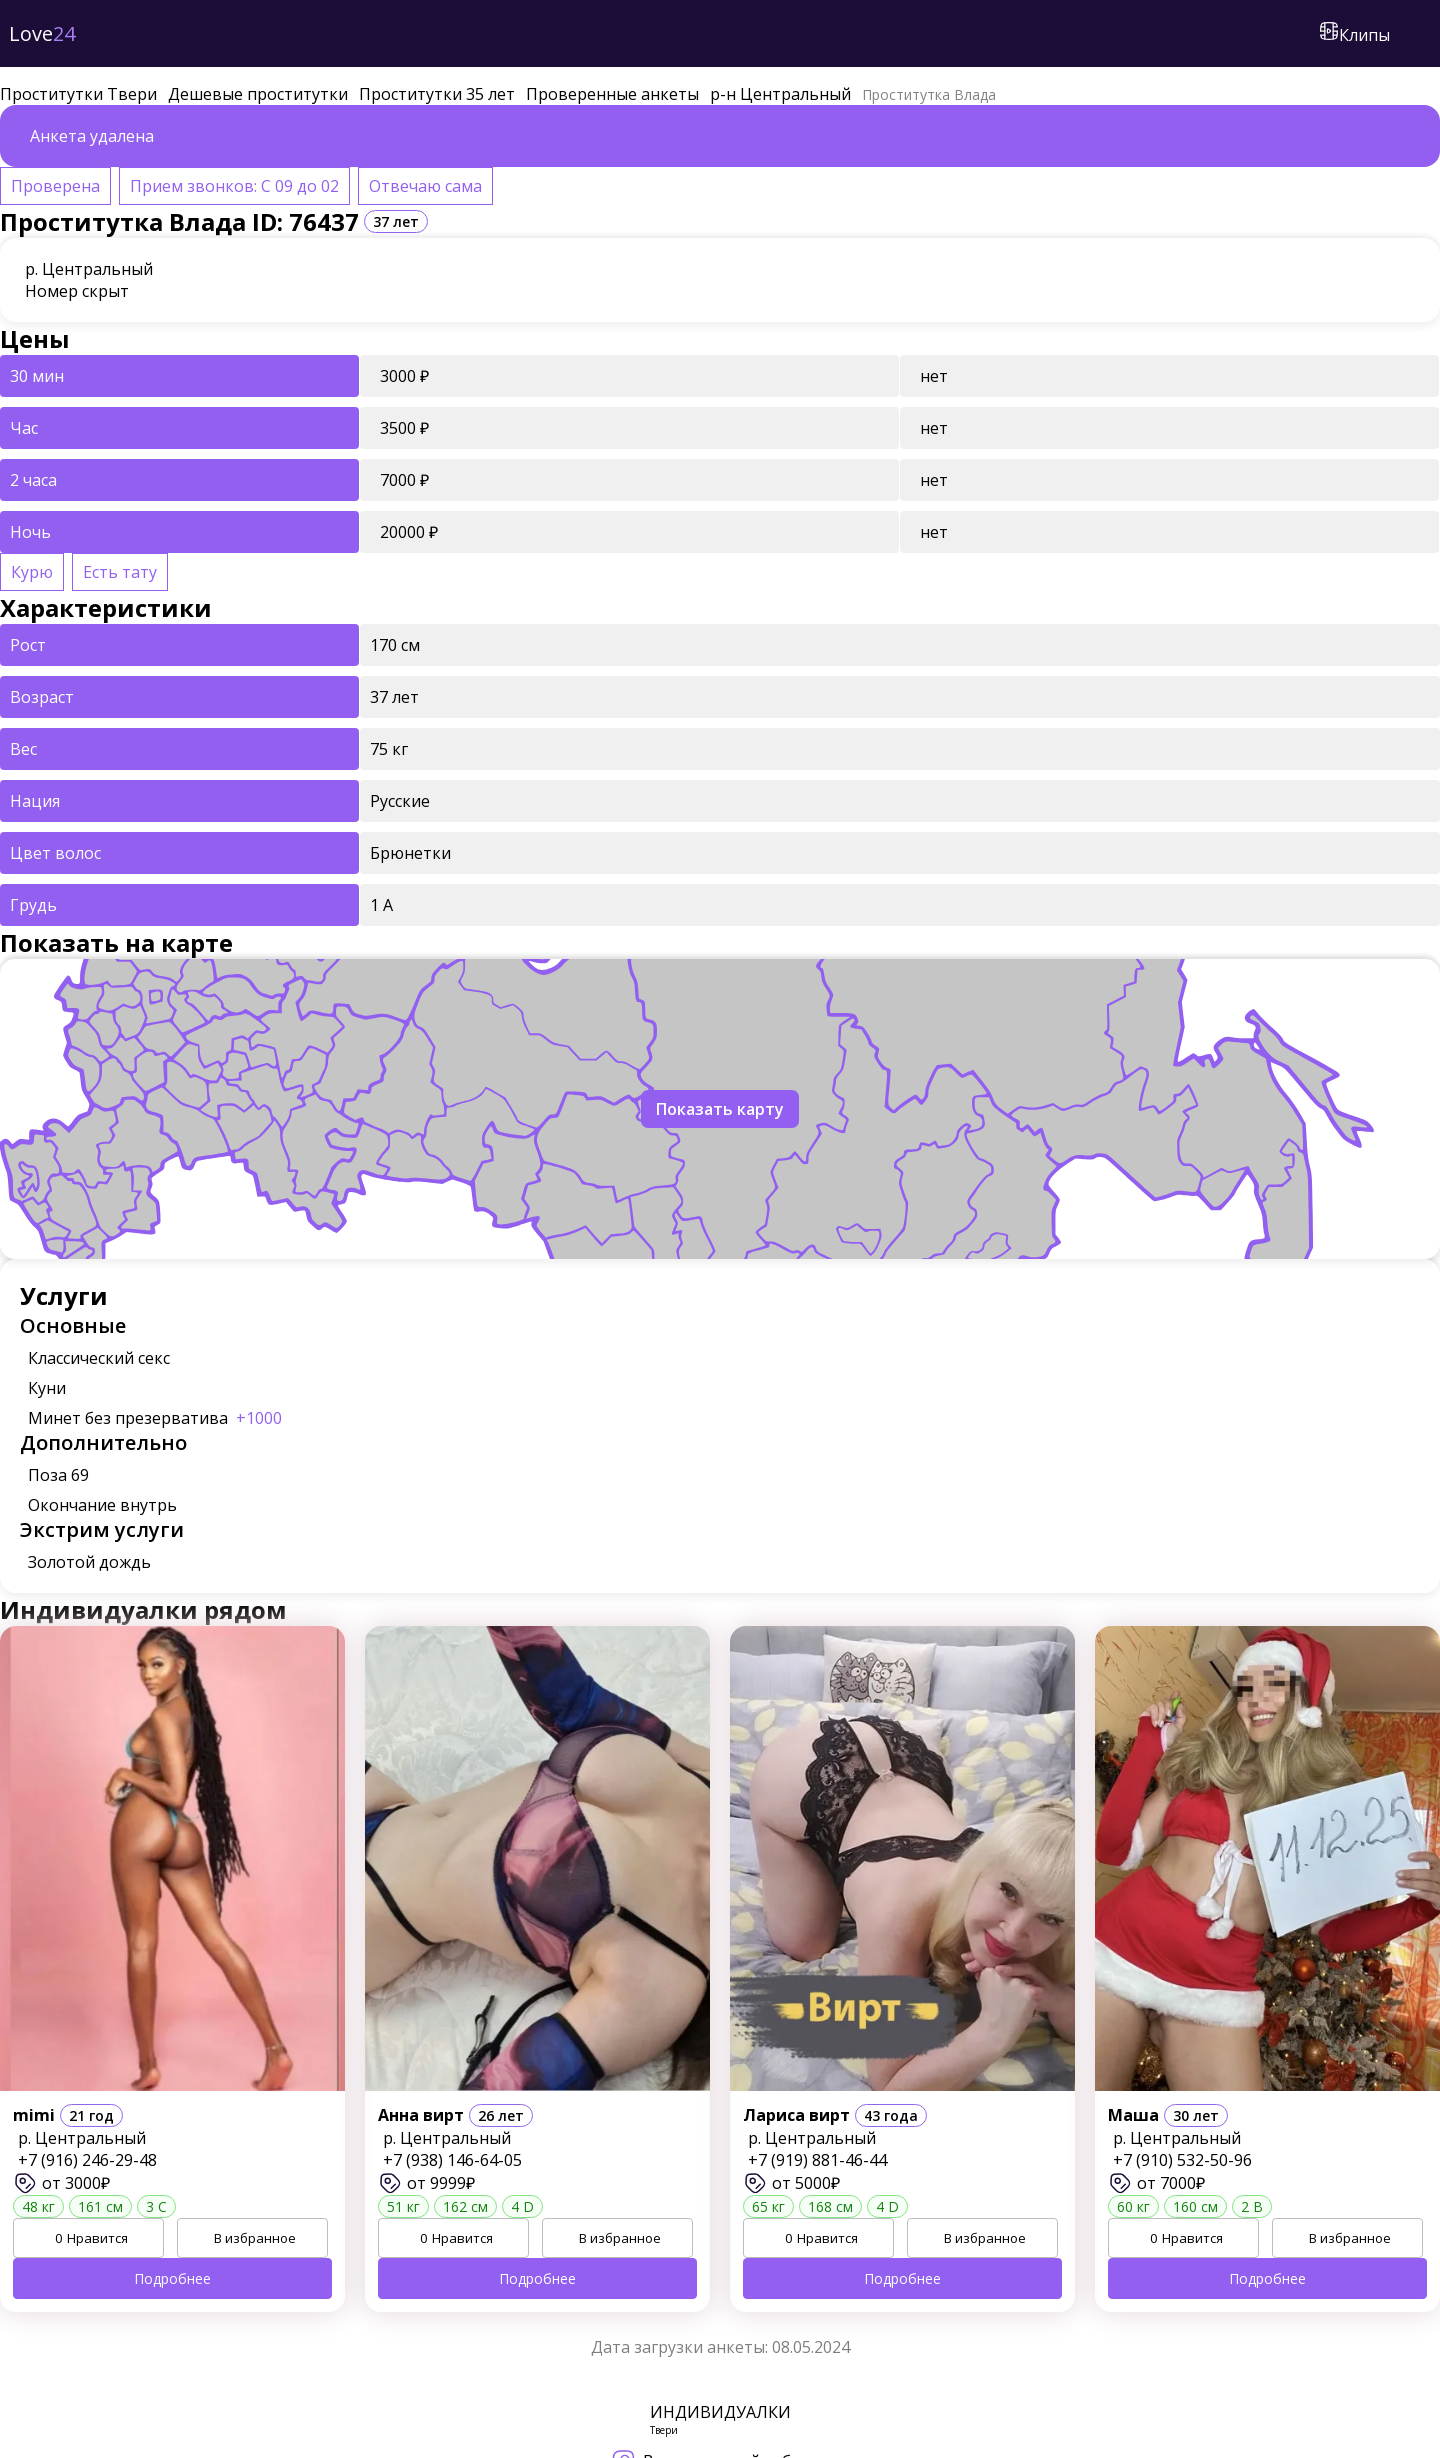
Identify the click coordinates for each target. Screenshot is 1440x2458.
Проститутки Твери (78, 94)
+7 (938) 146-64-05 (452, 2160)
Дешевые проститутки (258, 94)
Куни (47, 1388)
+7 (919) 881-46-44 (817, 2160)
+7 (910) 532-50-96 (1182, 2160)
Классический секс (99, 1358)
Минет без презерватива (155, 1418)
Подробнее (172, 2278)
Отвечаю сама (425, 186)
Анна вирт (421, 2115)
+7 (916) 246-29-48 (87, 2160)
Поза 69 (58, 1475)
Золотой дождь (89, 1562)
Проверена (55, 186)
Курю (32, 572)
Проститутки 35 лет (437, 94)
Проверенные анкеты (612, 94)
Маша (1133, 2115)
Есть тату (120, 572)
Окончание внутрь (102, 1505)
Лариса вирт (796, 2115)
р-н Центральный (780, 94)
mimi (34, 2115)
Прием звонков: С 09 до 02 (234, 186)
